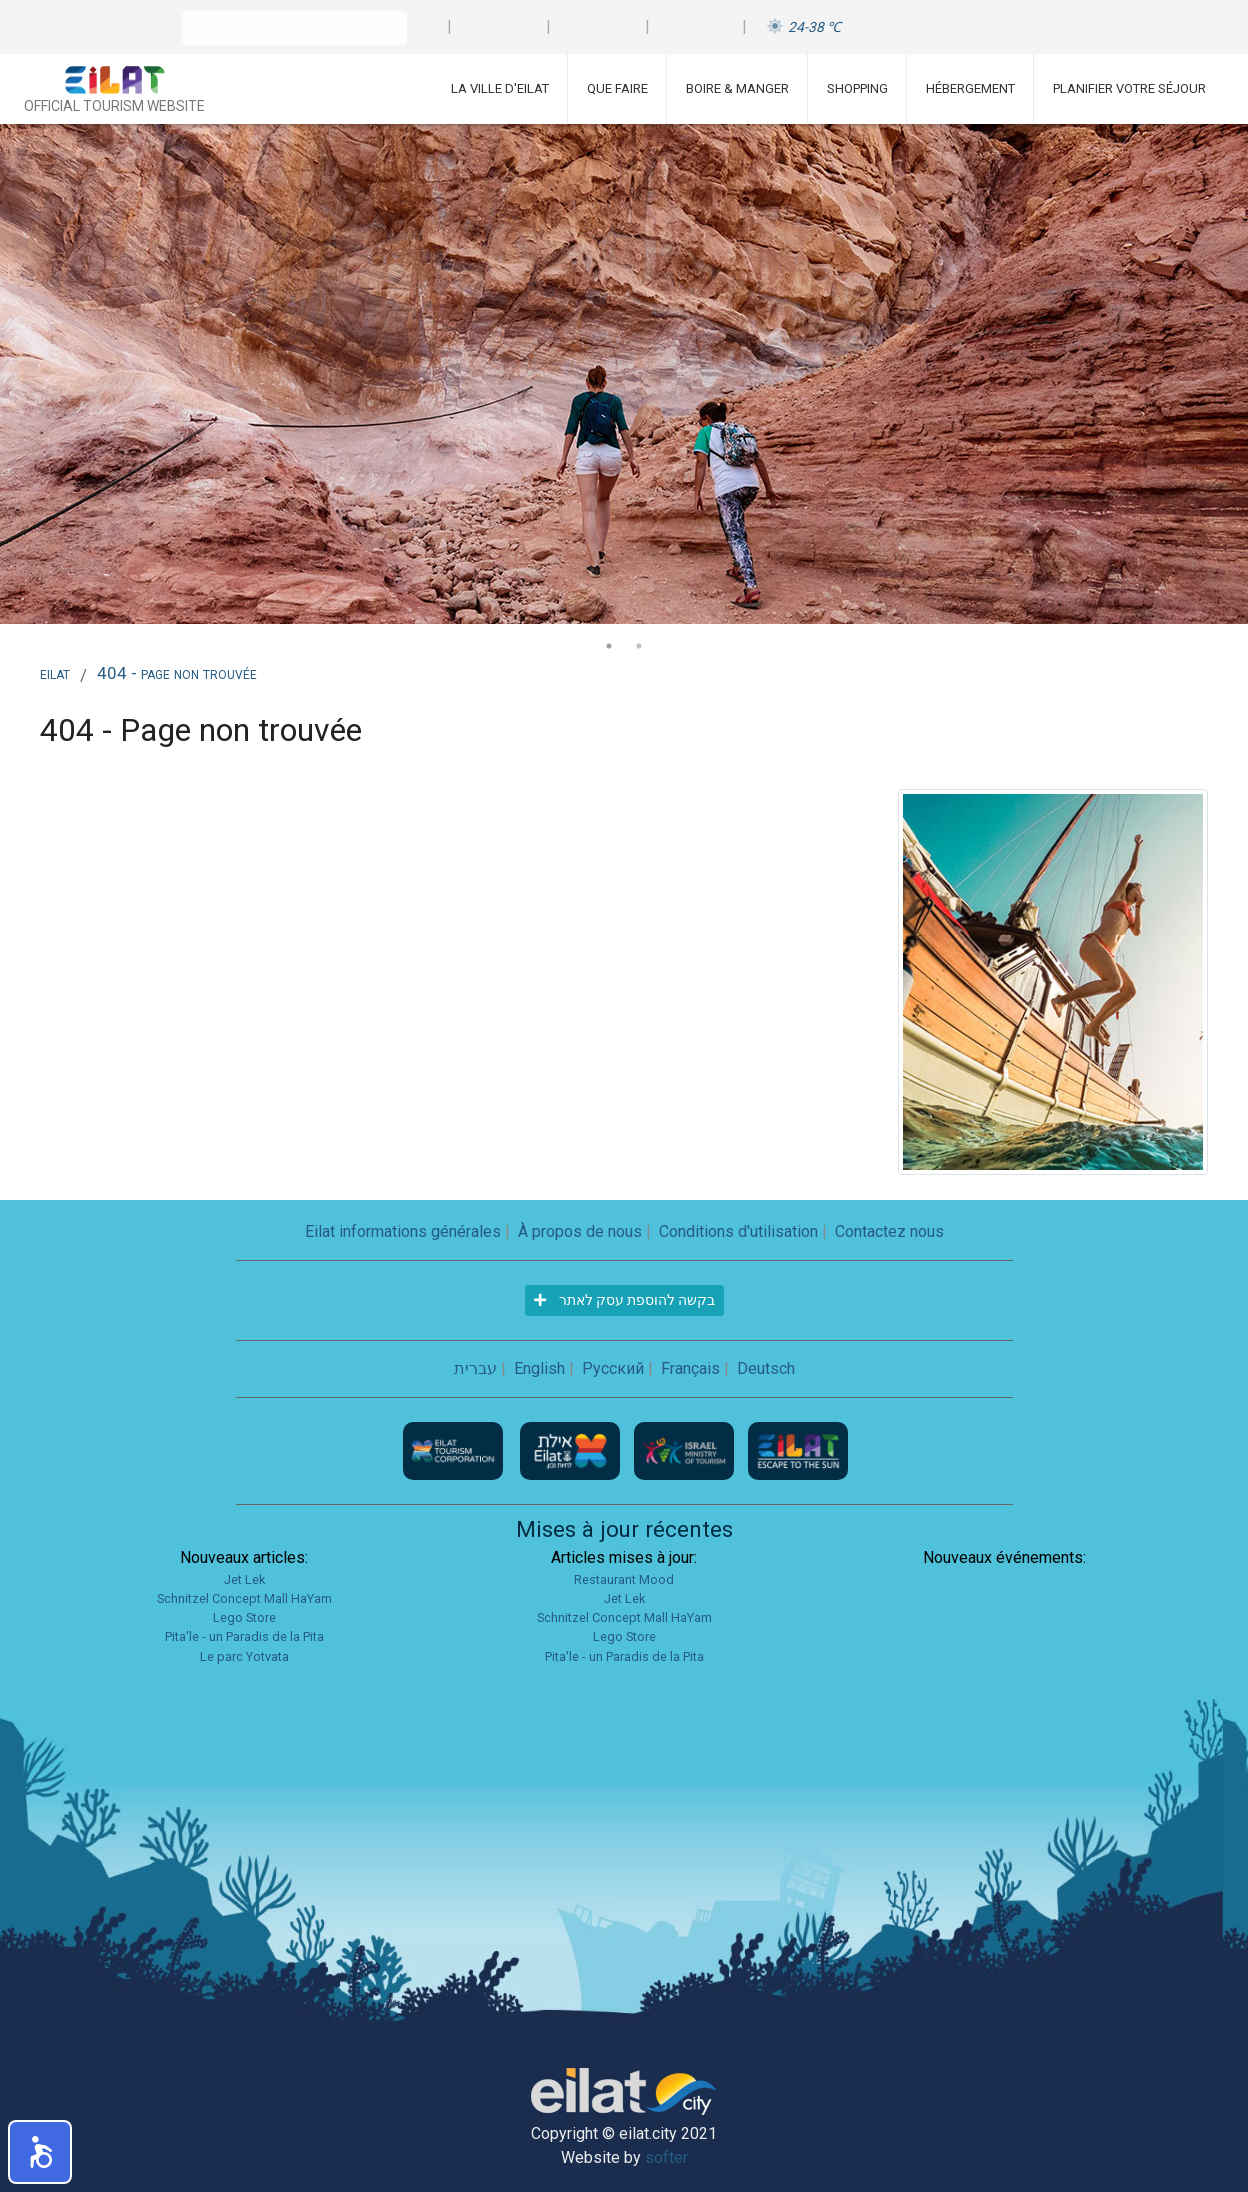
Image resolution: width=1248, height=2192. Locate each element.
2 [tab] (639, 646)
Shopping (857, 88)
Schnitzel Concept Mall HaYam (244, 1598)
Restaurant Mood (624, 1579)
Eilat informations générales (403, 1231)
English (539, 1368)
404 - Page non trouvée (177, 673)
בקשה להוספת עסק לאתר (624, 1300)
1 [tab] (609, 646)
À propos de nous (580, 1231)
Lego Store (244, 1617)
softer (666, 2157)
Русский (613, 1368)
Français (690, 1368)
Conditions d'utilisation (738, 1231)
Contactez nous (889, 1231)
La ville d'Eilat (500, 88)
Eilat (55, 673)
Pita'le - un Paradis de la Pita (244, 1636)
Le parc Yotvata (244, 1656)
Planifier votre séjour (1129, 88)
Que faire (617, 88)
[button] (40, 2152)
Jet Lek (244, 1579)
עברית (475, 1368)
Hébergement (970, 88)
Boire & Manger (737, 88)
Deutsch (766, 1368)
